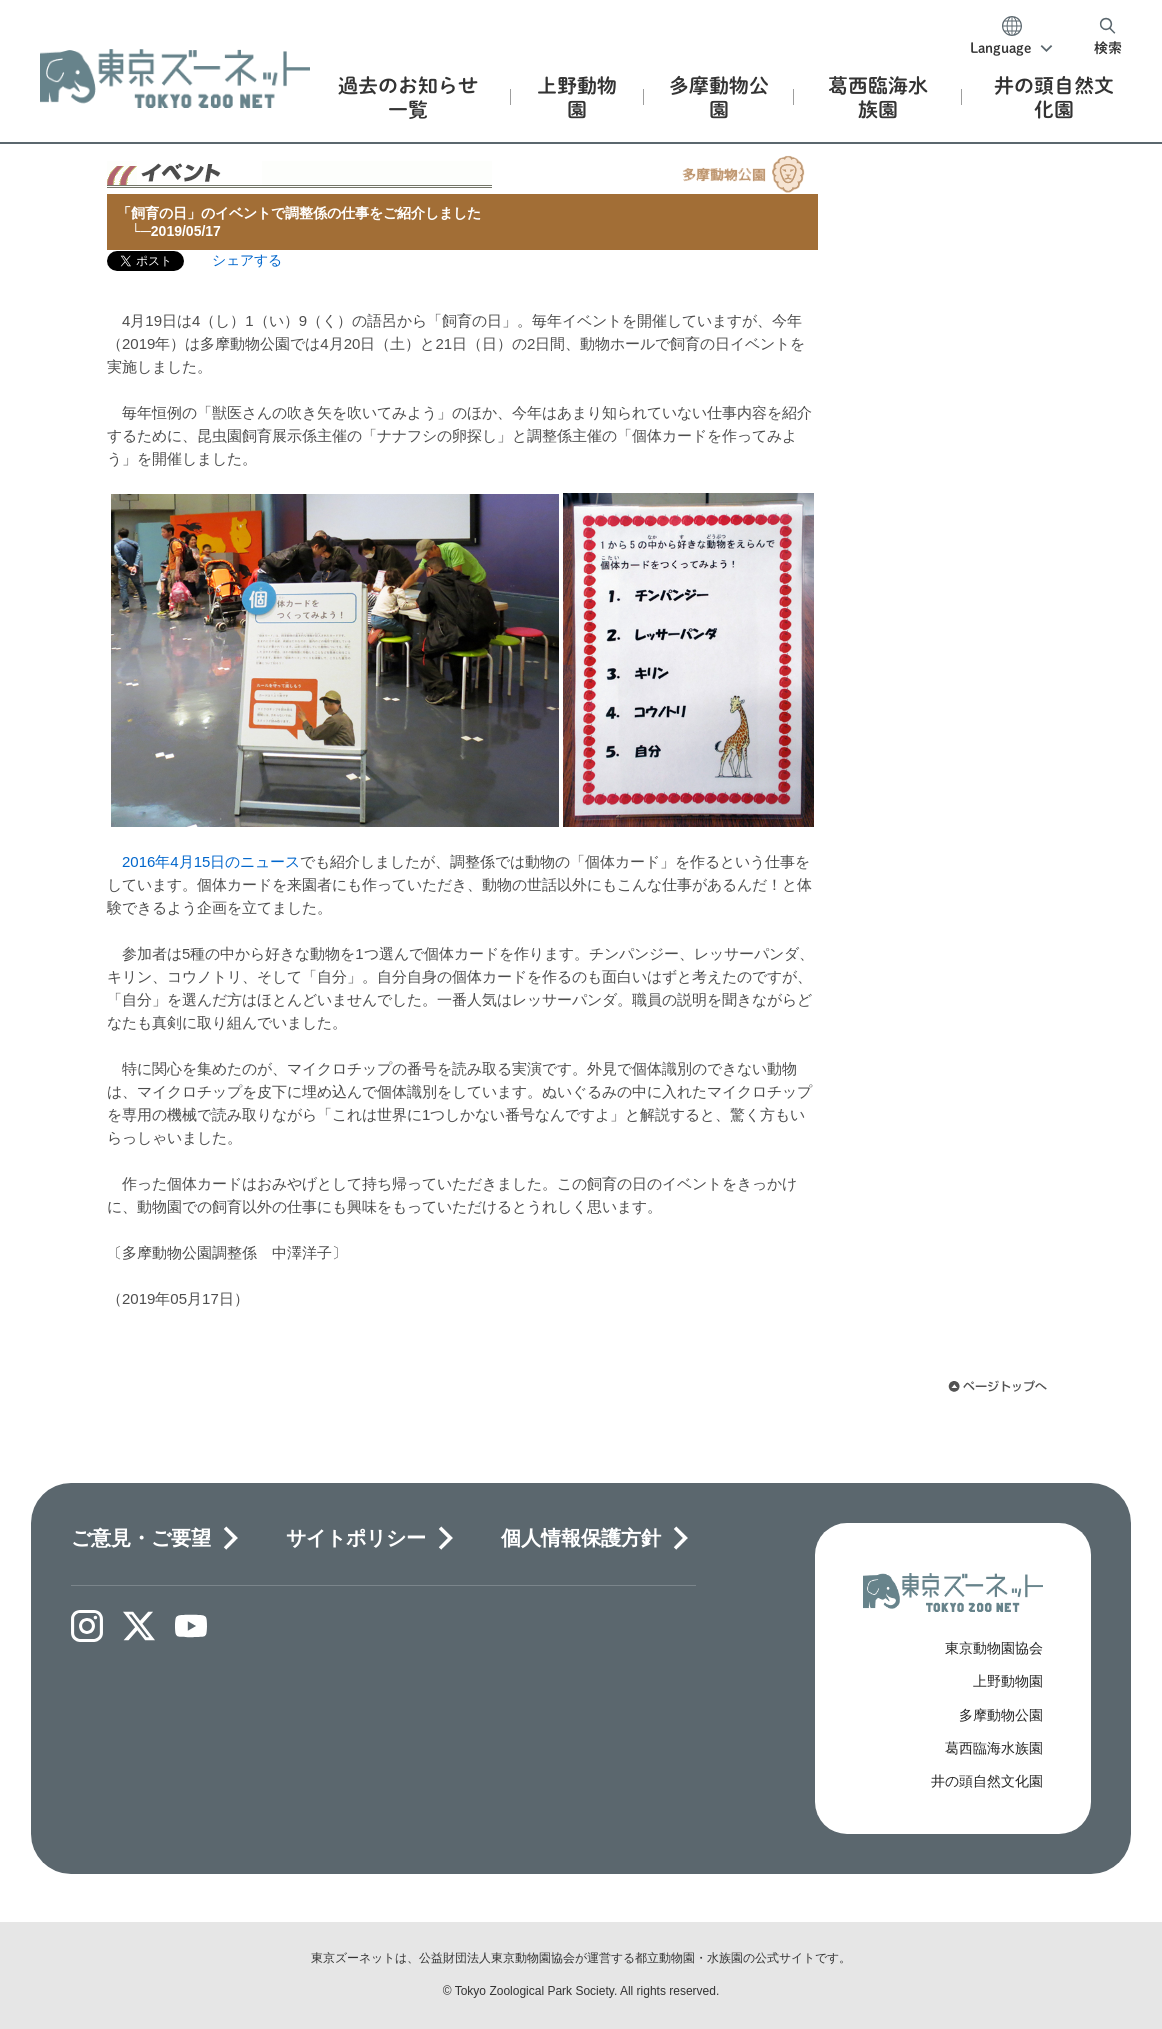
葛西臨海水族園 (994, 1748)
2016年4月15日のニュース (211, 861)
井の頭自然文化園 (987, 1781)
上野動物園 (1008, 1681)
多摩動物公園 (1001, 1715)
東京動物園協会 (994, 1648)
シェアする (247, 260)
